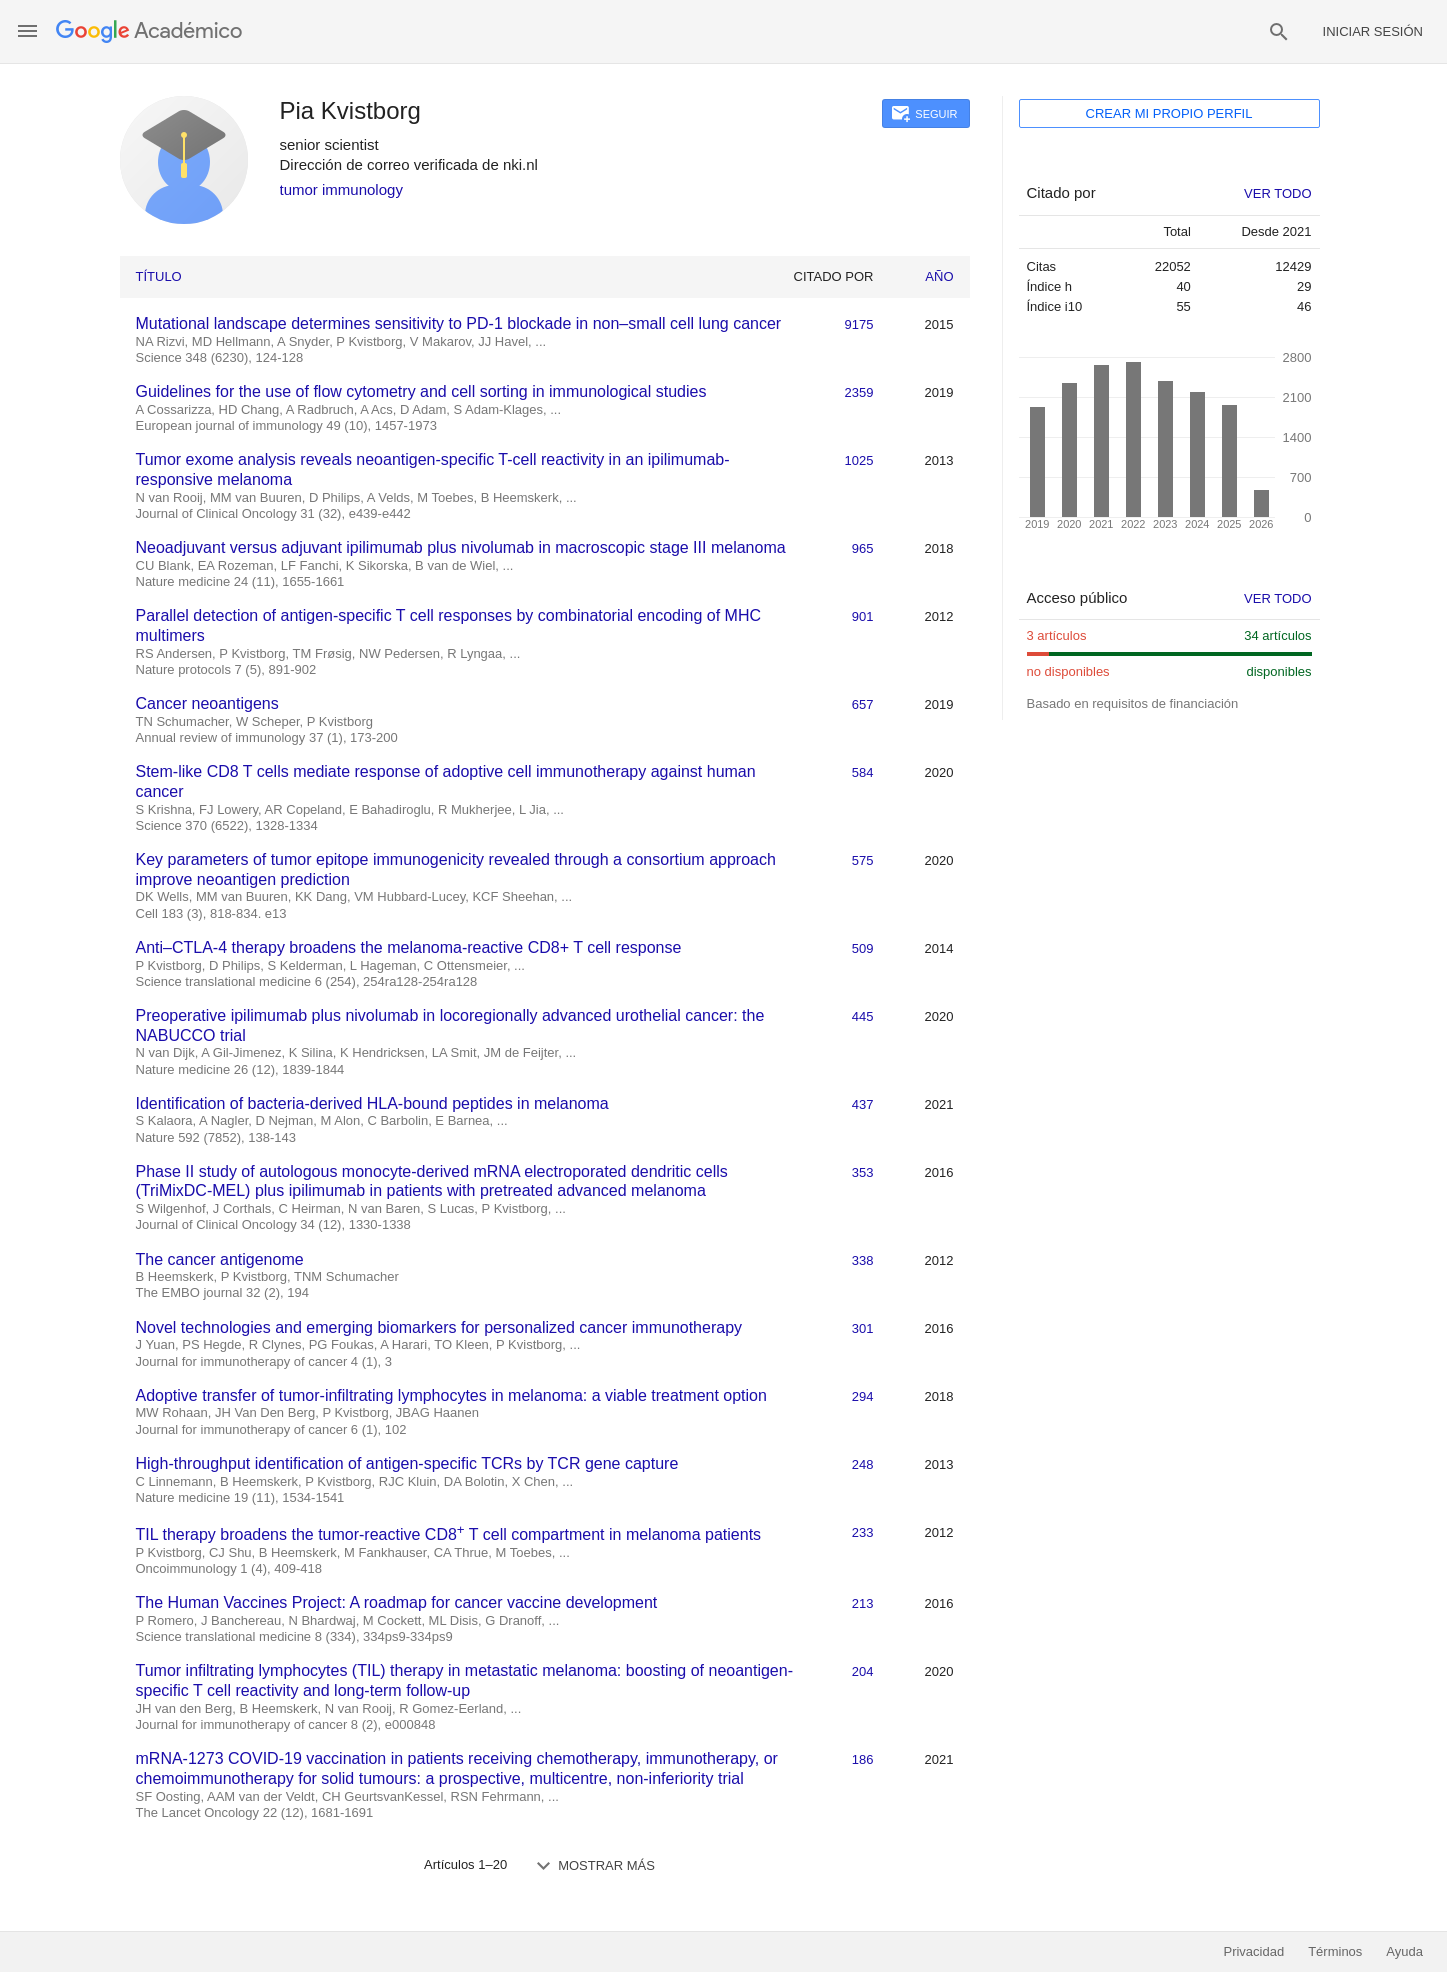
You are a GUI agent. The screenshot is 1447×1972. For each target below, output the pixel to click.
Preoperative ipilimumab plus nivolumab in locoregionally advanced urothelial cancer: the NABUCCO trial (450, 1025)
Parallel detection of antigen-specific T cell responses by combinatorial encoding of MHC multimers (449, 625)
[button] (27, 31)
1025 (859, 460)
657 (863, 704)
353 (863, 1172)
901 (863, 616)
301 (863, 1328)
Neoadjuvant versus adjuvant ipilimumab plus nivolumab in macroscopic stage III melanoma (461, 547)
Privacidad (1253, 1951)
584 (863, 772)
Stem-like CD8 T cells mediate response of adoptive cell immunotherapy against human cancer (446, 781)
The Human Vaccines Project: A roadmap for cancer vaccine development (397, 1602)
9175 (859, 324)
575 (863, 860)
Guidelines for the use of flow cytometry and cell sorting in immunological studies (421, 391)
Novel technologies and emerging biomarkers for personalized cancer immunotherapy (439, 1327)
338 (863, 1260)
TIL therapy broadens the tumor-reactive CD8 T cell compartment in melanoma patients (449, 1532)
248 (863, 1464)
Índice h (1050, 286)
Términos (1335, 1951)
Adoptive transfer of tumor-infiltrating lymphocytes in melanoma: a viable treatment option (451, 1395)
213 (863, 1603)
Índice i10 (1055, 306)
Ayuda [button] (1404, 1951)
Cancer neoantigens (207, 703)
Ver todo (1277, 598)
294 (863, 1396)
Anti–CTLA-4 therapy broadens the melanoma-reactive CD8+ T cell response (409, 947)
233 (863, 1532)
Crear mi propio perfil (1169, 113)
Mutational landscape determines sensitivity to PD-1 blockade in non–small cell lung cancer (459, 323)
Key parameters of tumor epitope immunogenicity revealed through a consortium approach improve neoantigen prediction (456, 869)
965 (863, 548)
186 (863, 1759)
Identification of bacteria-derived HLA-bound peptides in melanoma (372, 1103)
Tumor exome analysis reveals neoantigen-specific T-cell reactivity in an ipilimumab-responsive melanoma (433, 469)
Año (939, 276)
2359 (859, 392)
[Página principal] (149, 31)
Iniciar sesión (1373, 31)
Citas (1042, 266)
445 (863, 1016)
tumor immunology (341, 189)
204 (863, 1671)
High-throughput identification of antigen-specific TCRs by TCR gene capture (407, 1463)
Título (159, 276)
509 (863, 948)
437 (863, 1104)
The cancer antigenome (220, 1259)
